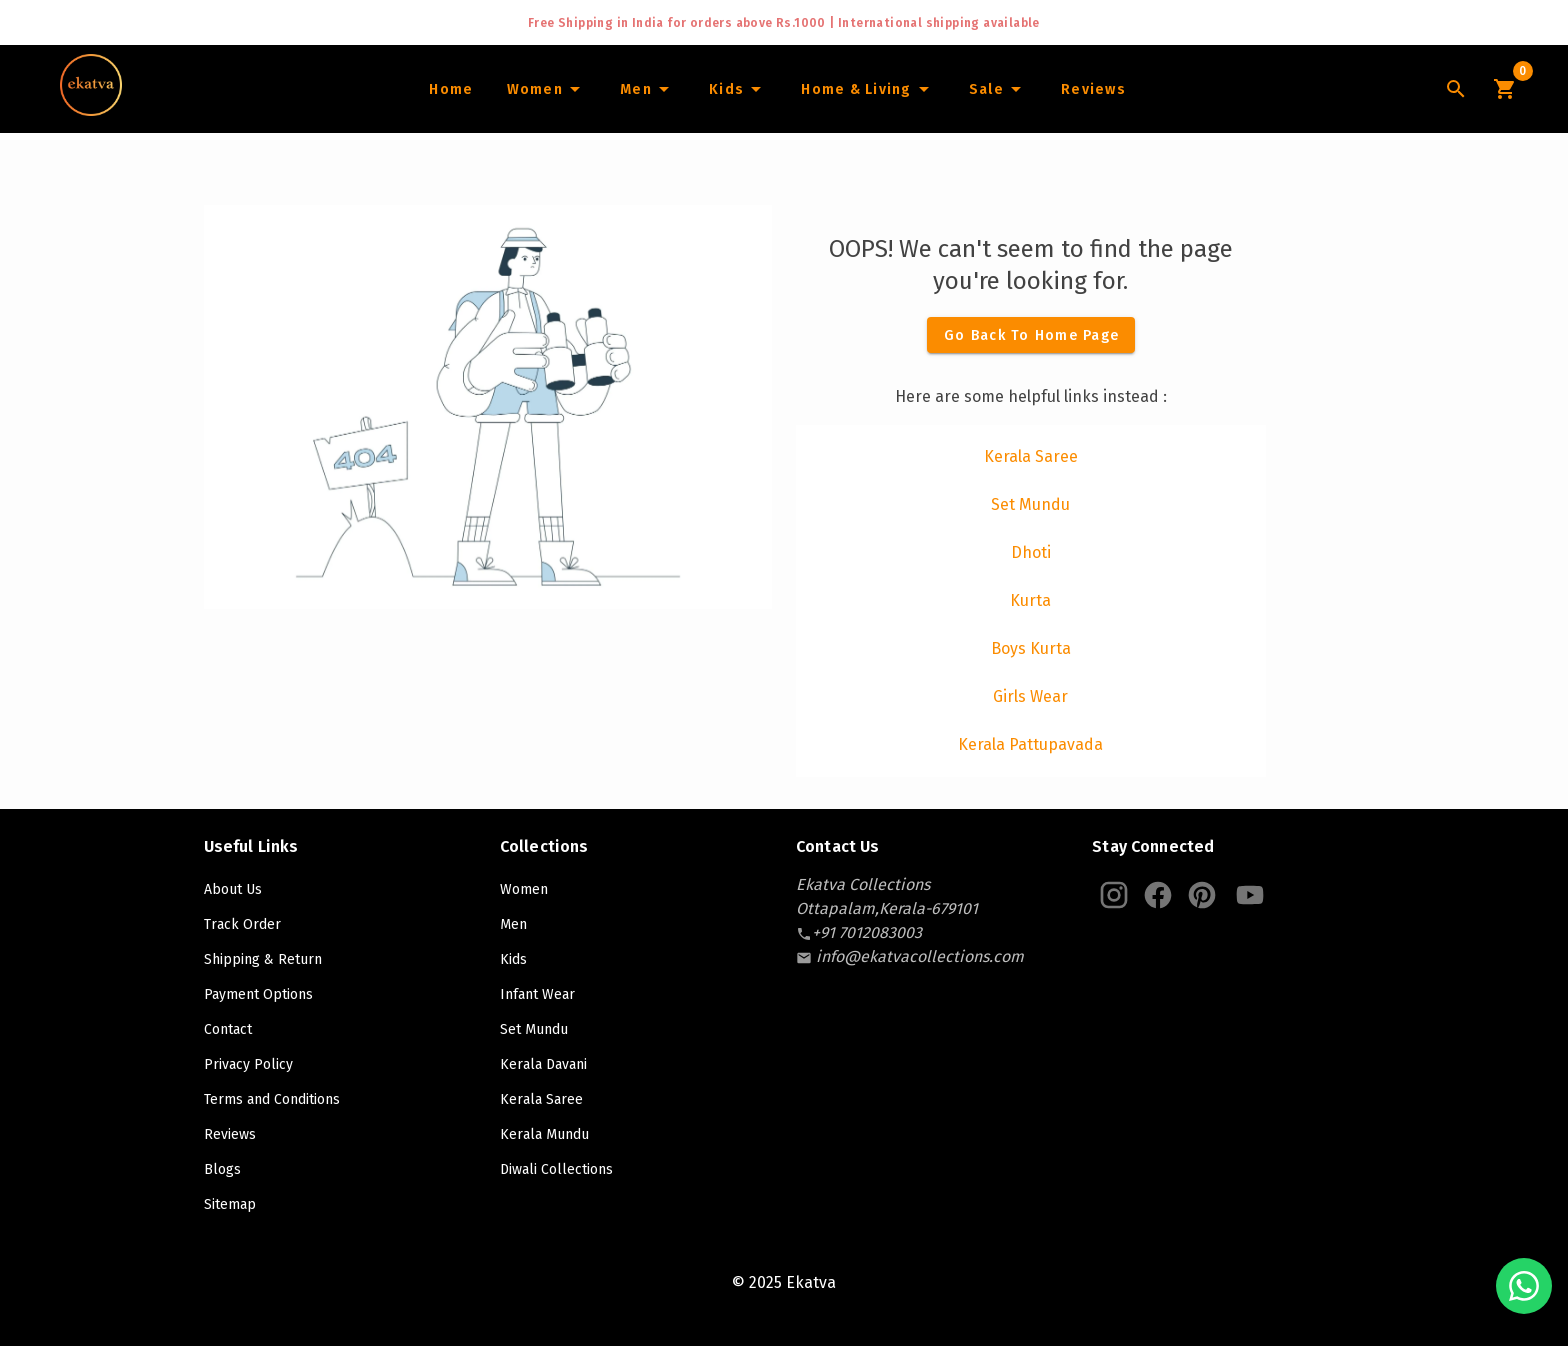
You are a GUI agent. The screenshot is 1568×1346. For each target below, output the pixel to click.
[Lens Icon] (1456, 89)
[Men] (647, 89)
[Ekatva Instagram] (1114, 895)
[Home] (450, 89)
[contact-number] (867, 932)
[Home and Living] (868, 89)
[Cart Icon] (1504, 89)
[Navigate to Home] (91, 109)
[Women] (546, 89)
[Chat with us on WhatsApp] (1524, 1286)
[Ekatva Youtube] (1250, 895)
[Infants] (738, 89)
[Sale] (998, 89)
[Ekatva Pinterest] (1202, 895)
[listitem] (1031, 457)
